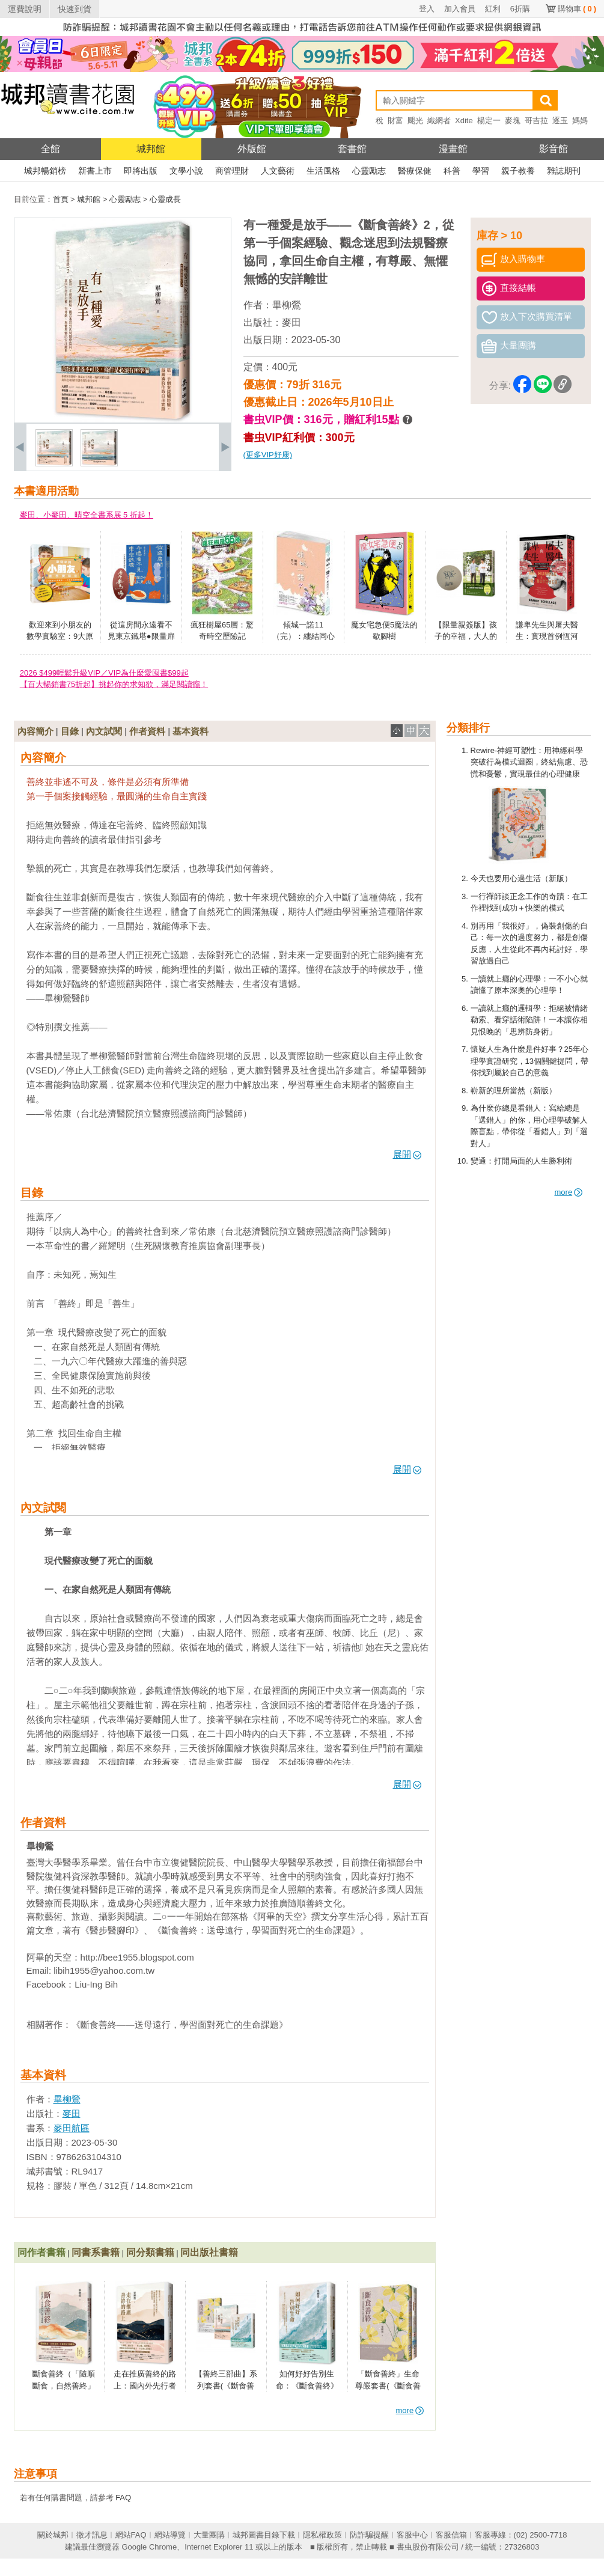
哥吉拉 (536, 120)
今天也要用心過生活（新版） (521, 878)
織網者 (439, 120)
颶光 (415, 120)
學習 (480, 170)
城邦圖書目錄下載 (264, 2534)
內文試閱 (104, 731)
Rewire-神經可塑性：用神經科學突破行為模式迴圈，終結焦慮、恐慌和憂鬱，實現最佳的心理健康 (529, 762)
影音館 (553, 149)
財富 (395, 120)
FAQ (123, 2497)
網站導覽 (170, 2534)
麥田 (291, 322)
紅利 (493, 8)
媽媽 (580, 120)
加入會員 (459, 8)
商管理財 (232, 170)
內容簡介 (35, 731)
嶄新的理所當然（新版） (514, 1090)
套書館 (352, 149)
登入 (427, 8)
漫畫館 (453, 149)
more (569, 1192)
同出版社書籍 (209, 2252)
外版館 (251, 149)
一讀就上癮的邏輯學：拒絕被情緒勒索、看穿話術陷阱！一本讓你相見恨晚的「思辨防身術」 (529, 1020)
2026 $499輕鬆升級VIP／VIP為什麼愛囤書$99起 (104, 672)
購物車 (577, 8)
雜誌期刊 (564, 170)
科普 (452, 170)
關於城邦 (53, 2534)
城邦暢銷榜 (45, 170)
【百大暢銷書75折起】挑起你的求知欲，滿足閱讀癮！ (114, 684)
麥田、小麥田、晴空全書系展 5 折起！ (86, 514)
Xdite (464, 120)
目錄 (70, 731)
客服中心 (412, 2534)
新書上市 (95, 170)
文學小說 (186, 170)
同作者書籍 (41, 2252)
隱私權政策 (322, 2534)
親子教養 (518, 170)
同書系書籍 (96, 2252)
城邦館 (150, 149)
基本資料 (190, 731)
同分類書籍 (150, 2252)
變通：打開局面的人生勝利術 (521, 1160)
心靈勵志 (369, 170)
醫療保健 (415, 170)
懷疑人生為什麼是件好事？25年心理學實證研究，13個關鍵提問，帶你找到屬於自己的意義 (529, 1061)
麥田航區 (71, 2128)
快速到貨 (74, 9)
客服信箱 (451, 2534)
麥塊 (512, 120)
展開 (407, 1154)
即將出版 (140, 170)
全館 (50, 149)
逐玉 (560, 120)
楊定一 (489, 120)
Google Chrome (149, 2546)
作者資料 (147, 731)
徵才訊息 (92, 2534)
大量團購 (209, 2534)
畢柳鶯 (286, 305)
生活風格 (323, 170)
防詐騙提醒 (369, 2534)
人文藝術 (277, 170)
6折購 (520, 8)
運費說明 (24, 9)
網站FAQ (131, 2534)
